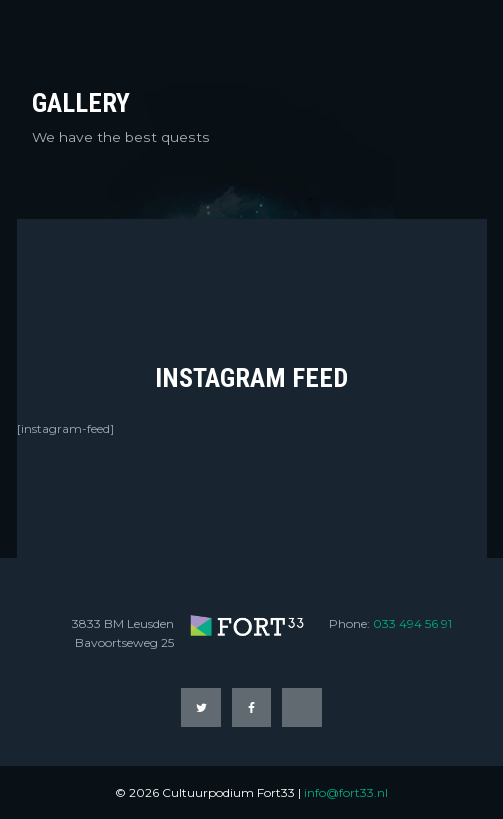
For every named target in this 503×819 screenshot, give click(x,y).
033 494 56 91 (412, 623)
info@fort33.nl (346, 792)
